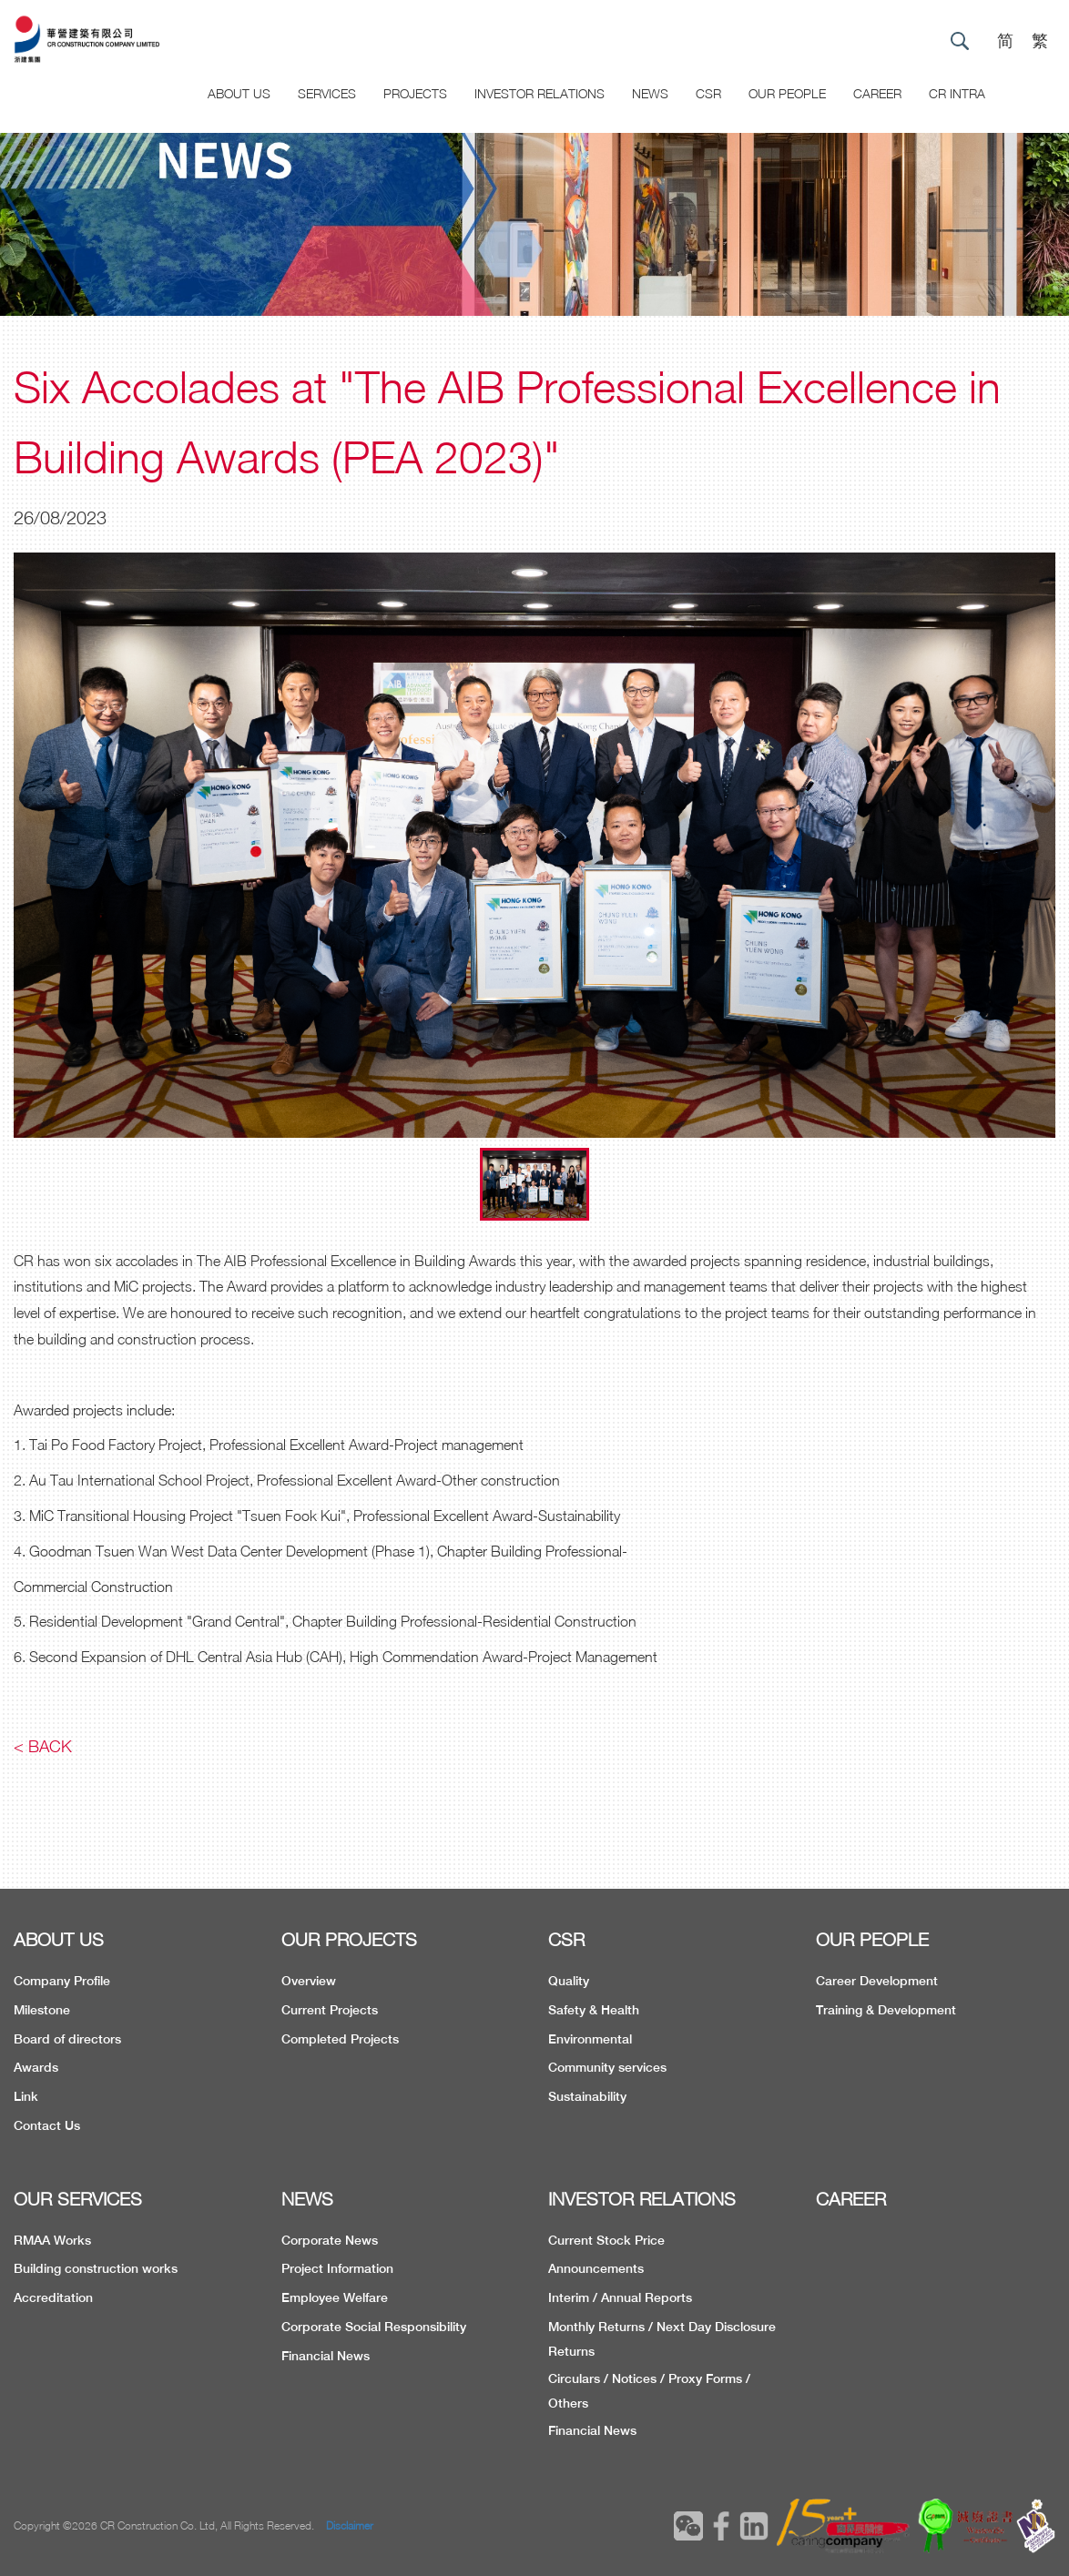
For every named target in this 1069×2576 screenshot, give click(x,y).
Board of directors (67, 2039)
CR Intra (957, 93)
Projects (415, 93)
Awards (36, 2067)
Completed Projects (340, 2039)
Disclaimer (349, 2525)
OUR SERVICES (78, 2198)
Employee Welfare (334, 2297)
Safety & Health (593, 2010)
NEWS (307, 2198)
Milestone (42, 2010)
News (650, 93)
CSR (708, 93)
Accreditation (53, 2297)
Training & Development (886, 2010)
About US (239, 93)
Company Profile (62, 1980)
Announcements (596, 2268)
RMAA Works (52, 2240)
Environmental (590, 2039)
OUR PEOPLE (872, 1939)
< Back (43, 1746)
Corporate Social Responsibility (373, 2326)
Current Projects (329, 2010)
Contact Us (47, 2125)
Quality (568, 1980)
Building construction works (96, 2268)
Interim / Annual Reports (620, 2297)
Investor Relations (539, 93)
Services (327, 93)
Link (26, 2096)
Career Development (877, 1980)
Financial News (325, 2355)
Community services (607, 2067)
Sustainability (587, 2096)
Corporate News (329, 2240)
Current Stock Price (606, 2240)
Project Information (337, 2268)
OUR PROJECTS (349, 1939)
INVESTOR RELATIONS (642, 2198)
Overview (308, 1980)
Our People (787, 93)
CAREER (877, 93)
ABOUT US (59, 1939)
